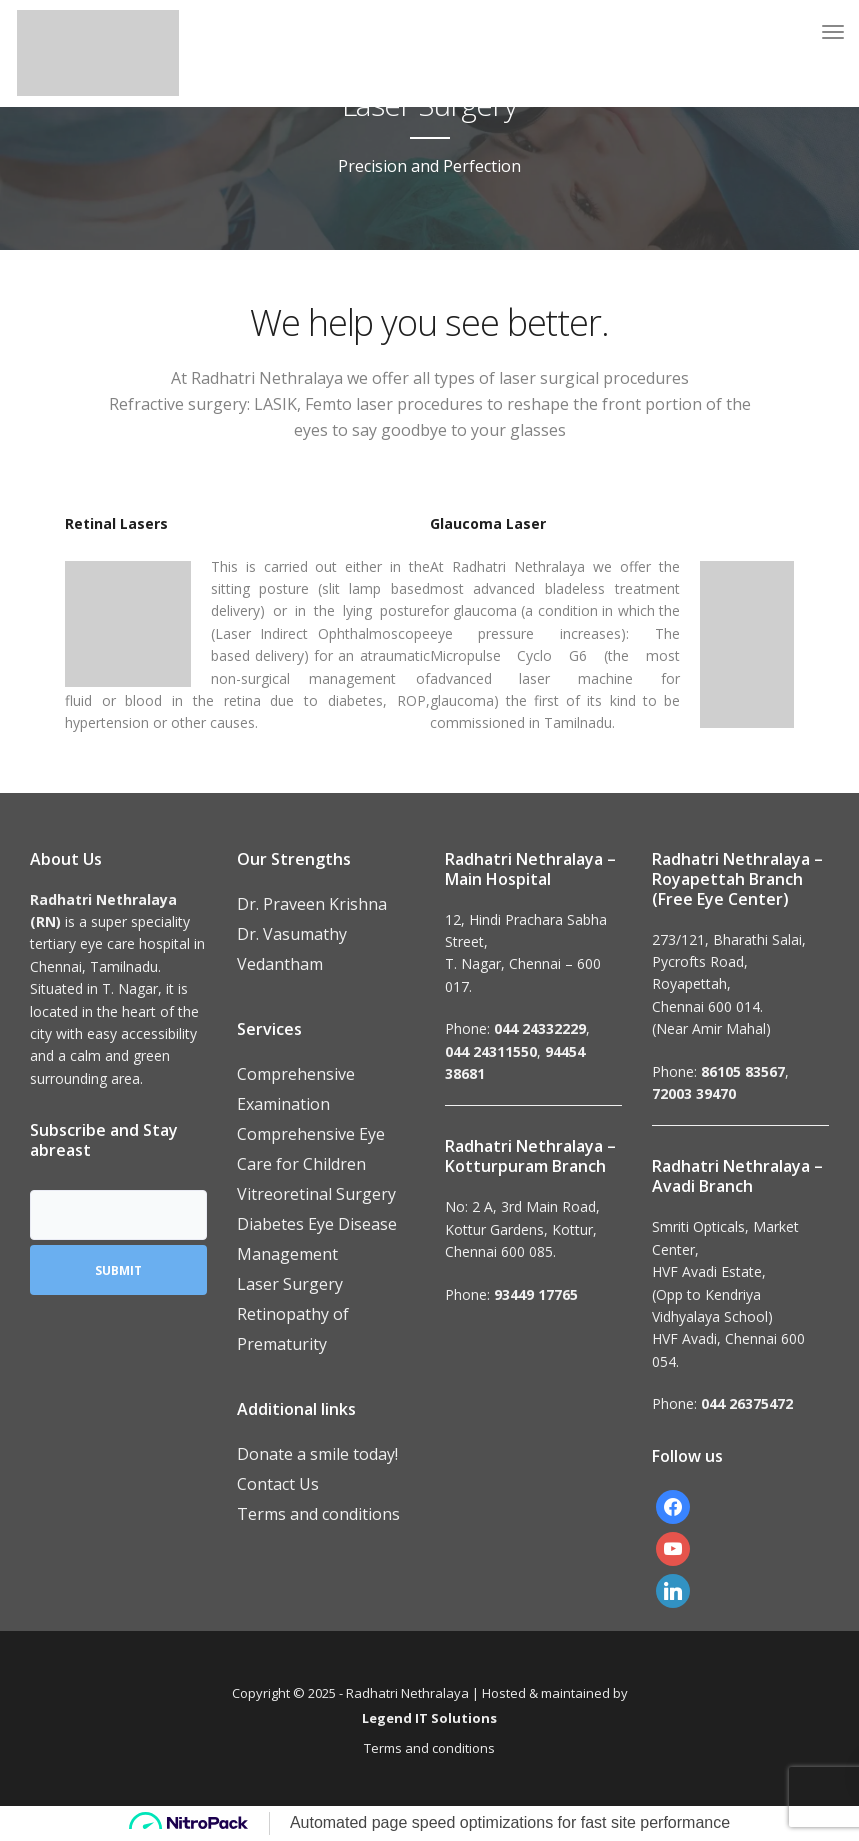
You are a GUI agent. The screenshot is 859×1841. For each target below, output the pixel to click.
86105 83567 (743, 1071)
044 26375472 (747, 1403)
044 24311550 (491, 1051)
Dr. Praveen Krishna (312, 904)
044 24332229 (540, 1028)
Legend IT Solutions (429, 1718)
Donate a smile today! (317, 1454)
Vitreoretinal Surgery (316, 1194)
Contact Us (278, 1484)
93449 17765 (536, 1294)
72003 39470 (694, 1093)
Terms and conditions (318, 1514)
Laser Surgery (290, 1284)
